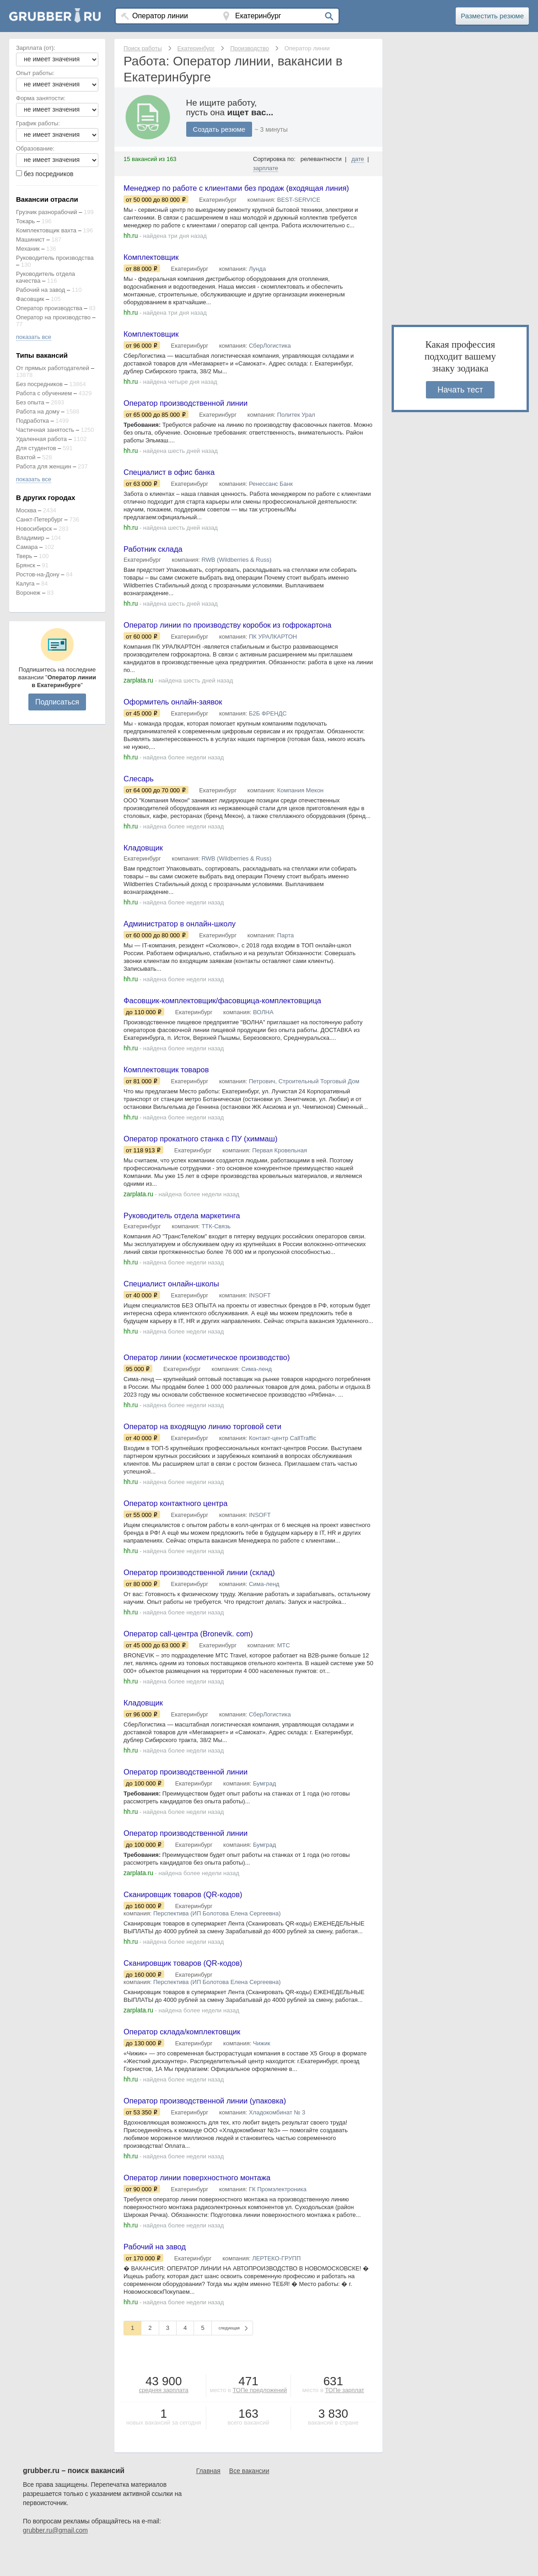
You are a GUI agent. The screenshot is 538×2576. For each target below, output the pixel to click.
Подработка (32, 420)
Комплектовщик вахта (46, 230)
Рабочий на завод (40, 289)
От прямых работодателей (52, 368)
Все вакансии (249, 2498)
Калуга (25, 583)
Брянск (25, 565)
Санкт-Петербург (39, 519)
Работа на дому (37, 411)
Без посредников (39, 384)
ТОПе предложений (259, 2417)
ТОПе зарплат (344, 2417)
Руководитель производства (55, 257)
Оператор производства (49, 308)
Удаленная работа (41, 439)
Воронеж (28, 592)
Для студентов (36, 448)
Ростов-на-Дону (37, 574)
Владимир (30, 537)
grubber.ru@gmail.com (55, 2557)
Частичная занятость (45, 429)
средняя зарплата (163, 2417)
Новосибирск (34, 528)
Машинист (30, 239)
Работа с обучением (44, 393)
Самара (27, 546)
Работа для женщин (43, 466)
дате (357, 159)
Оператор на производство (53, 317)
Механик (28, 248)
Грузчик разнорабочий (46, 212)
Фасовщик (30, 299)
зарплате (265, 168)
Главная (208, 2498)
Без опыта (30, 402)
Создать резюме (221, 129)
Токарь (25, 221)
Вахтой (26, 457)
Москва (26, 510)
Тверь (24, 556)
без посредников (49, 173)
